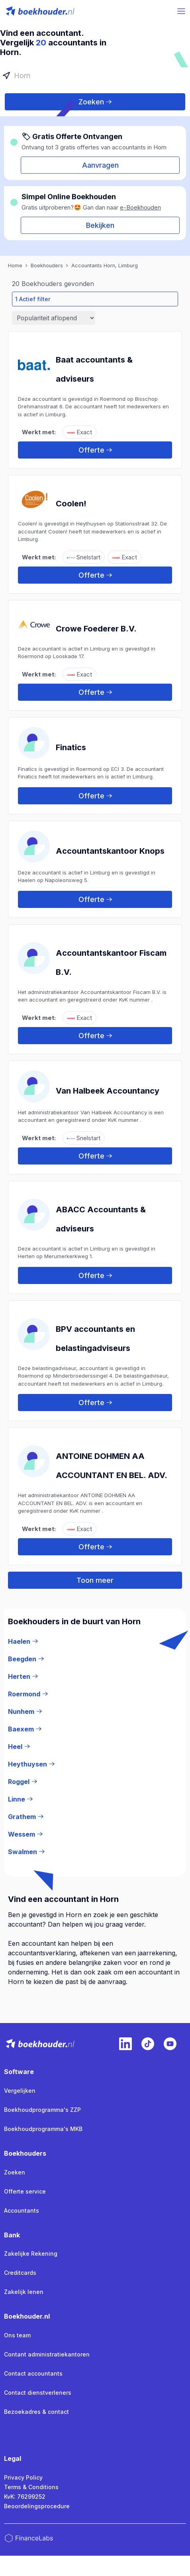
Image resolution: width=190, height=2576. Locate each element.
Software (19, 2072)
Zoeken (95, 102)
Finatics (71, 747)
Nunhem (25, 1711)
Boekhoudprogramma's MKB (43, 2128)
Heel (19, 1747)
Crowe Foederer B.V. (96, 628)
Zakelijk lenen (23, 2291)
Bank (12, 2235)
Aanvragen (100, 165)
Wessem (25, 1834)
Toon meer (95, 1580)
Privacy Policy (23, 2477)
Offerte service (25, 2191)
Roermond (28, 1694)
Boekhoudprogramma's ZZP (42, 2109)
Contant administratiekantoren (47, 2354)
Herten (23, 1676)
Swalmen (26, 1852)
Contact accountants (33, 2373)
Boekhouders (25, 2153)
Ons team (17, 2335)
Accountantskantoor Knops (110, 851)
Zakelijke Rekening (30, 2253)
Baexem (24, 1729)
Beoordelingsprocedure (37, 2506)
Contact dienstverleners (37, 2392)
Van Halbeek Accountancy (107, 1091)
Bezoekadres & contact (36, 2411)
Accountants (21, 2210)
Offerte (95, 450)
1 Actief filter (32, 299)
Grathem (25, 1817)
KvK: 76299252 (24, 2496)
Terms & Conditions (31, 2487)
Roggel (22, 1782)
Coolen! (71, 503)
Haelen (23, 1641)
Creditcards (20, 2272)
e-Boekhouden (140, 207)
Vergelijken (19, 2090)
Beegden (26, 1659)
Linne (20, 1799)
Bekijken (100, 225)
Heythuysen (31, 1764)
